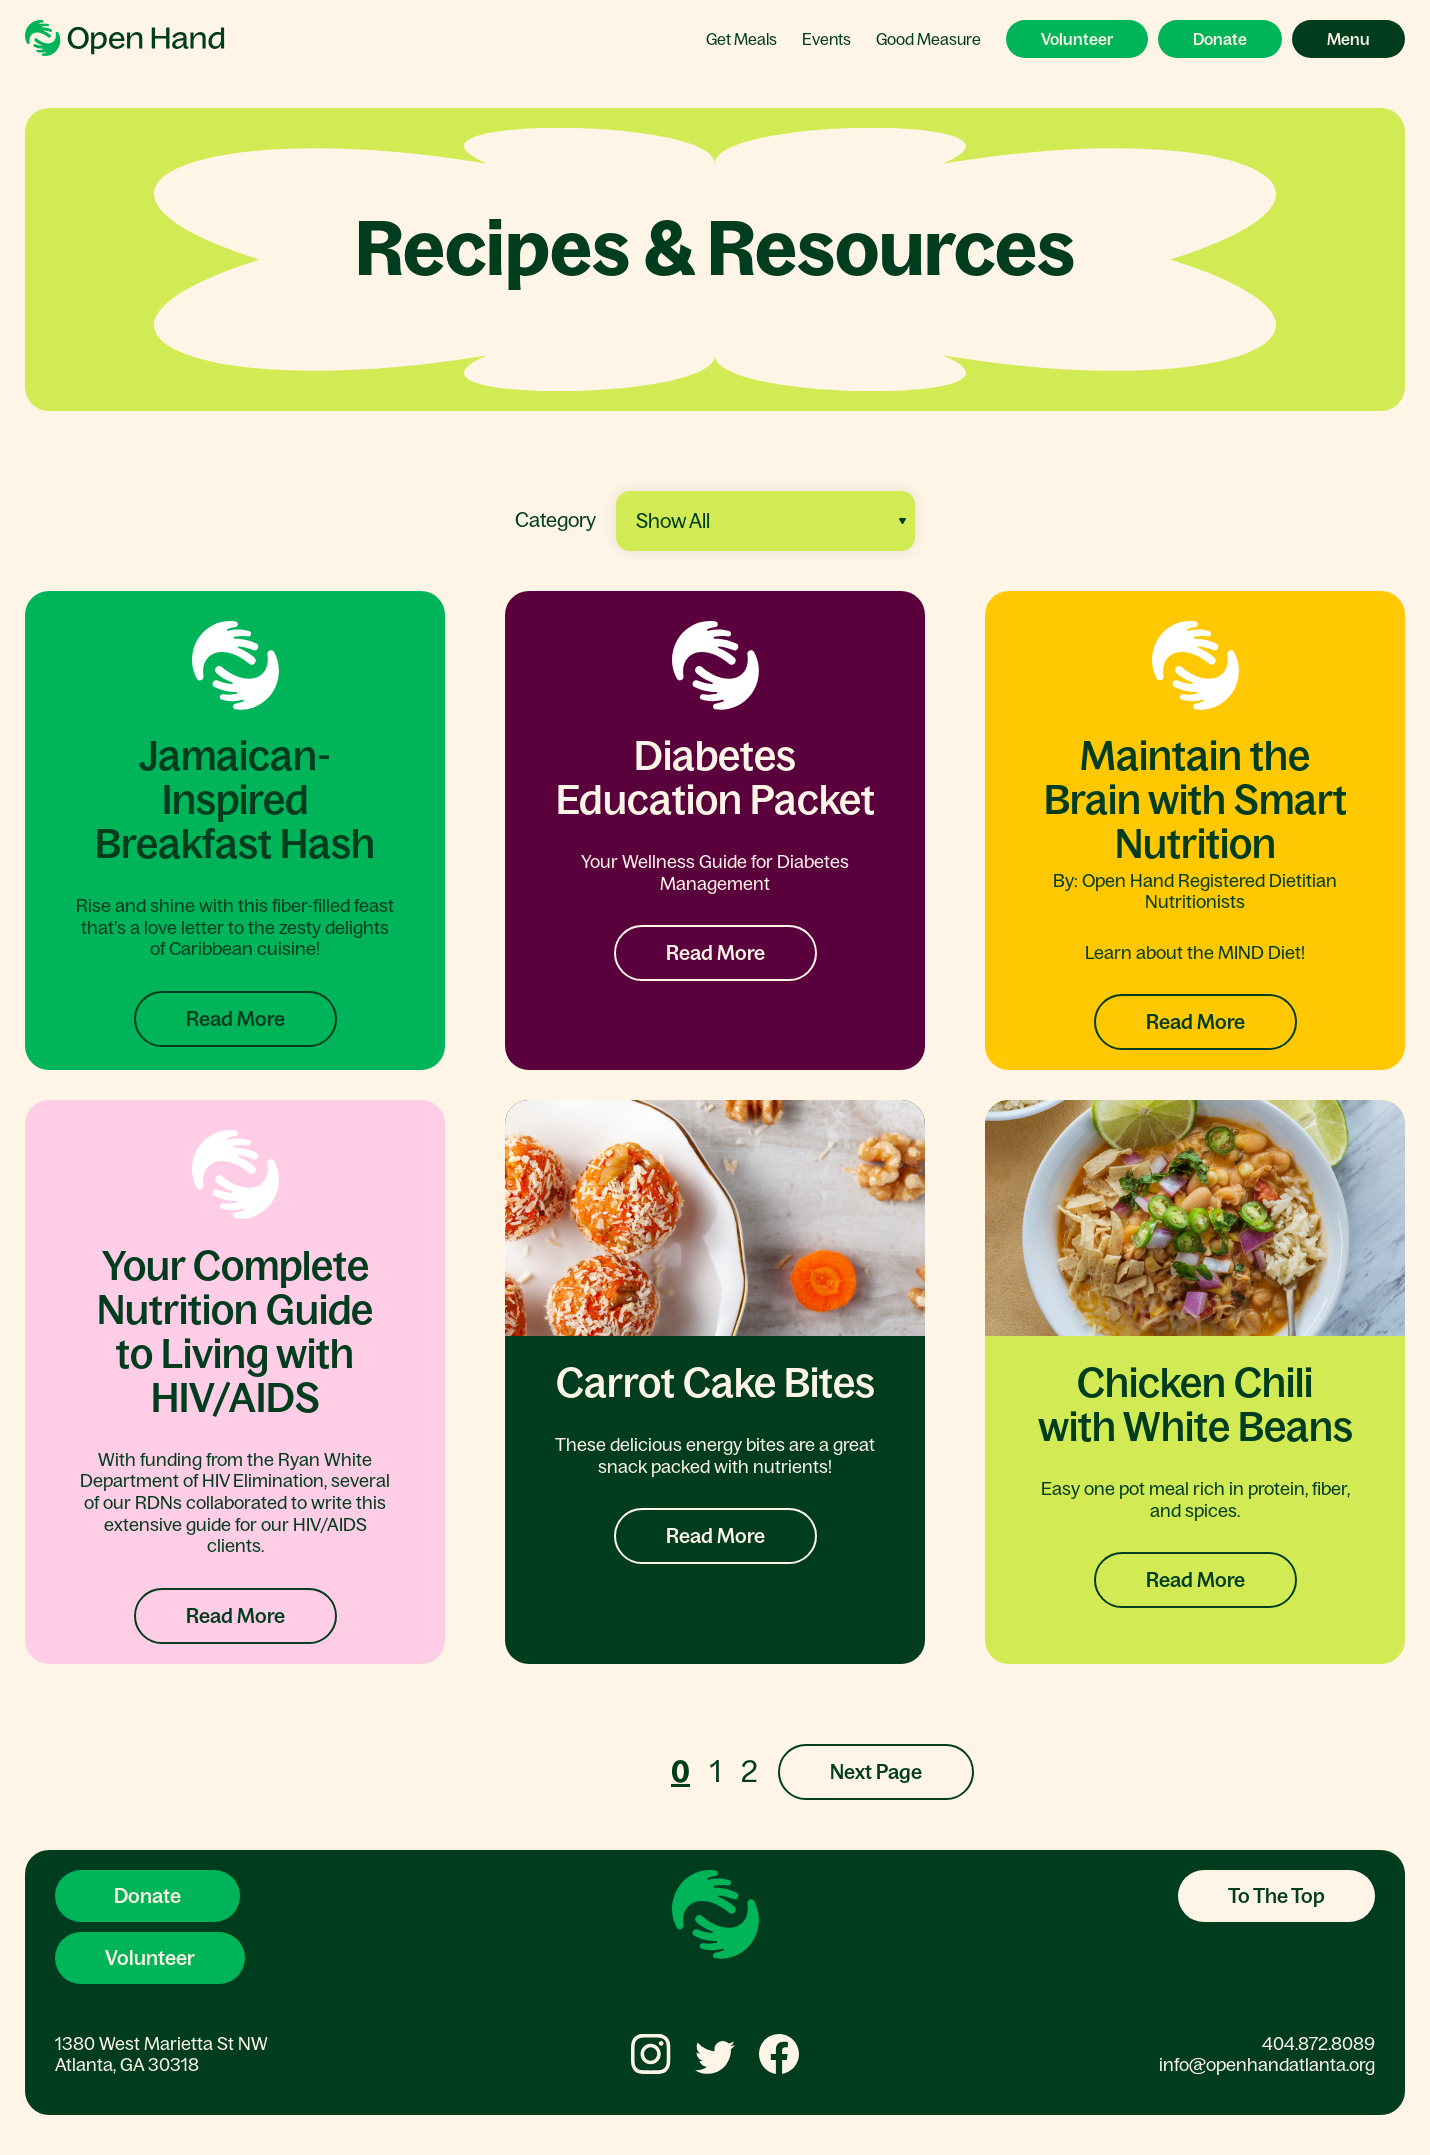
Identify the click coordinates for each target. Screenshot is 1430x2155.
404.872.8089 (1318, 2044)
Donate (1220, 39)
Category (555, 520)
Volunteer (1077, 39)
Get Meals (741, 39)
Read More (235, 1019)
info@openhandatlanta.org (1267, 2065)
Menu (1348, 39)
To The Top (1276, 1896)
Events (826, 39)
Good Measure (928, 39)
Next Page (876, 1772)
